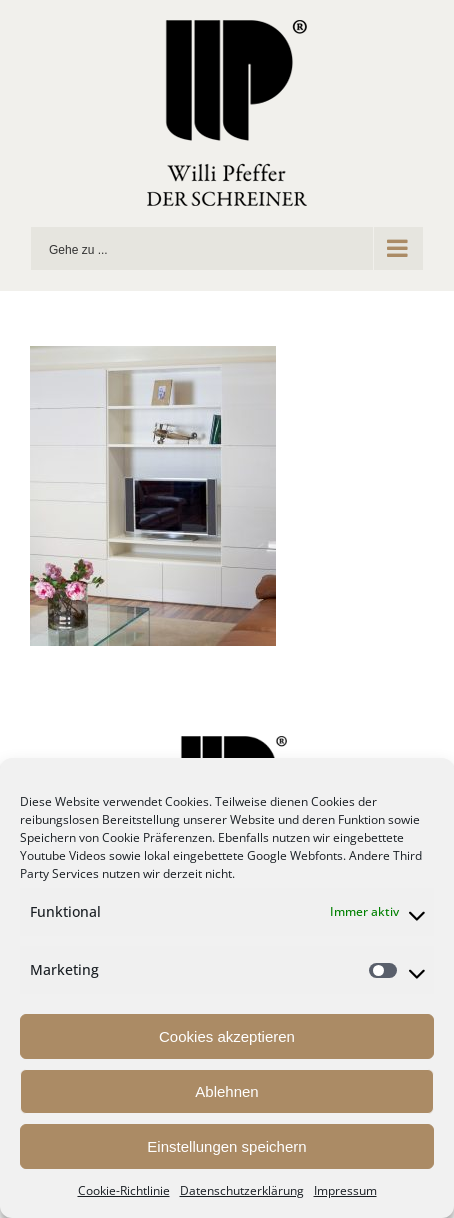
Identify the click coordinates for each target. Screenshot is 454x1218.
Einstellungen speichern (226, 1146)
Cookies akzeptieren (227, 1036)
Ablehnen (226, 1091)
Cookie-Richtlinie (124, 1190)
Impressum (345, 1190)
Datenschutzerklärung (242, 1190)
